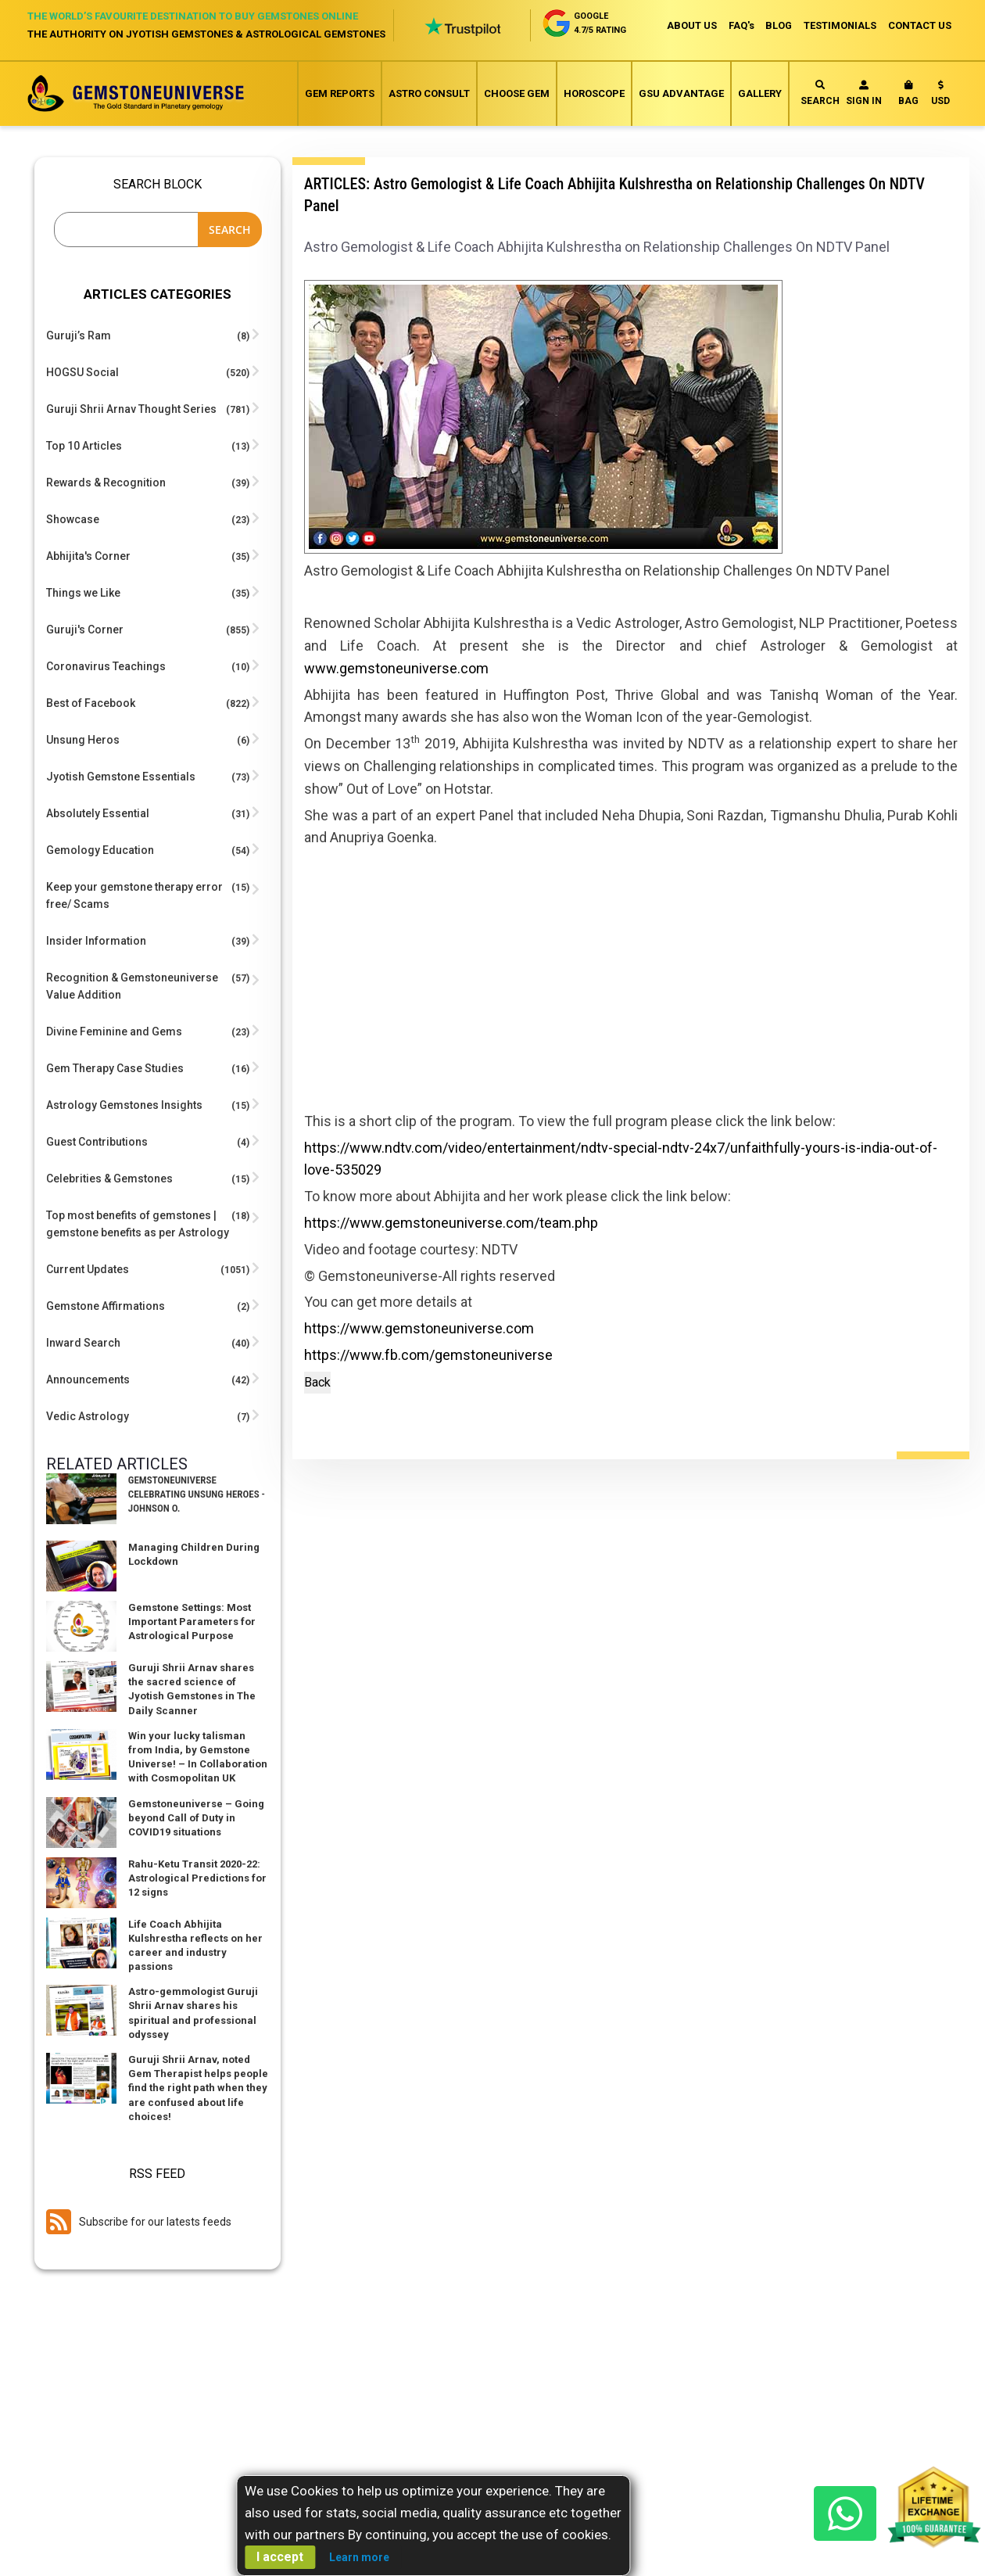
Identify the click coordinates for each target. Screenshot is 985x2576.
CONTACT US (919, 25)
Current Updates (87, 1269)
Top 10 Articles (84, 445)
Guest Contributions (97, 1142)
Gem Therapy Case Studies (115, 1068)
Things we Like (83, 593)
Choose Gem (517, 93)
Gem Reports (339, 93)
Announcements (88, 1379)
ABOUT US (686, 25)
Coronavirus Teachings (106, 666)
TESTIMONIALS (839, 25)
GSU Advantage (681, 93)
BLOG (776, 25)
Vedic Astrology (87, 1416)
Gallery (760, 93)
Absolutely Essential (97, 813)
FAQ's (737, 25)
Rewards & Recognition (106, 482)
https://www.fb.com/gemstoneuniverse (428, 1355)
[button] (940, 96)
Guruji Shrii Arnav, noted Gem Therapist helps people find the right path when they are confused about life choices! (198, 2088)
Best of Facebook (90, 703)
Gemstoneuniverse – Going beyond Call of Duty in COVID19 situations (196, 1818)
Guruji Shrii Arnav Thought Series (131, 409)
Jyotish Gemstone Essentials (120, 776)
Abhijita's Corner (88, 556)
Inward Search (83, 1342)
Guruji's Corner (85, 629)
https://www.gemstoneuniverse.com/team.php (451, 1223)
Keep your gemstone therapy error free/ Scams (134, 895)
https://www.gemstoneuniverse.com (419, 1329)
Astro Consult (429, 93)
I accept (279, 2556)
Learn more (359, 2557)
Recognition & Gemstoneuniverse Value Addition (132, 986)
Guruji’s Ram (78, 335)
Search (820, 93)
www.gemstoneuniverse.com (396, 668)
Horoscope (594, 93)
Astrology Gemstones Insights (124, 1105)
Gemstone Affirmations (105, 1306)
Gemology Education (100, 850)
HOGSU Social (82, 372)
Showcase (72, 519)
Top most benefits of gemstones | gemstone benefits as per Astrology (137, 1224)
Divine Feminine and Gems (114, 1031)
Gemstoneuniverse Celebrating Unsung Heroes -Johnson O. (196, 1494)
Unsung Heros (83, 740)
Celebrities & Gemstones (109, 1178)
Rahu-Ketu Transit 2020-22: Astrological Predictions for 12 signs (197, 1878)
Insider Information (96, 941)
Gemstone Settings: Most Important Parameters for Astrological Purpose (192, 1621)
